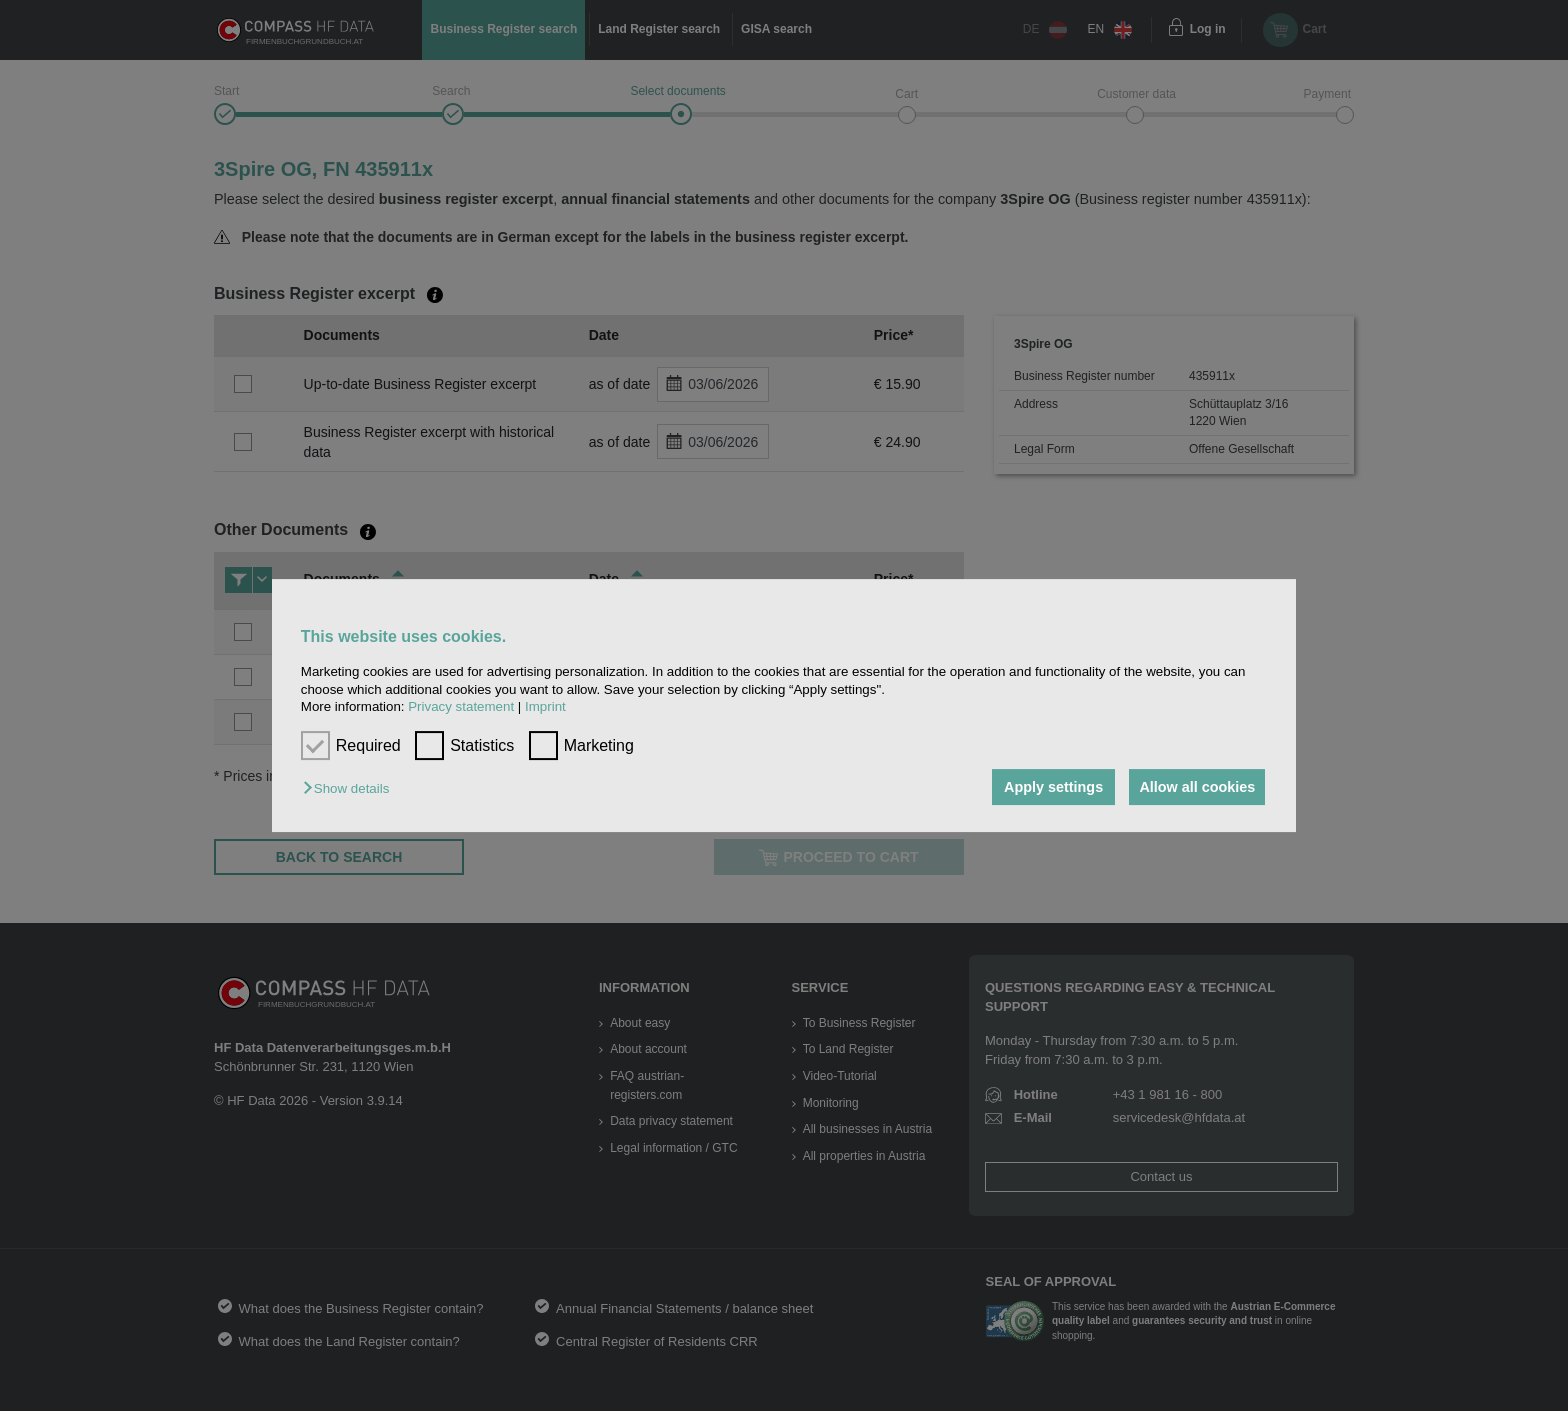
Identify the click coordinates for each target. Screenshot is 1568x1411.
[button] (351, 788)
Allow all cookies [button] (1196, 787)
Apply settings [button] (1048, 787)
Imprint (545, 706)
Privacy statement (461, 706)
